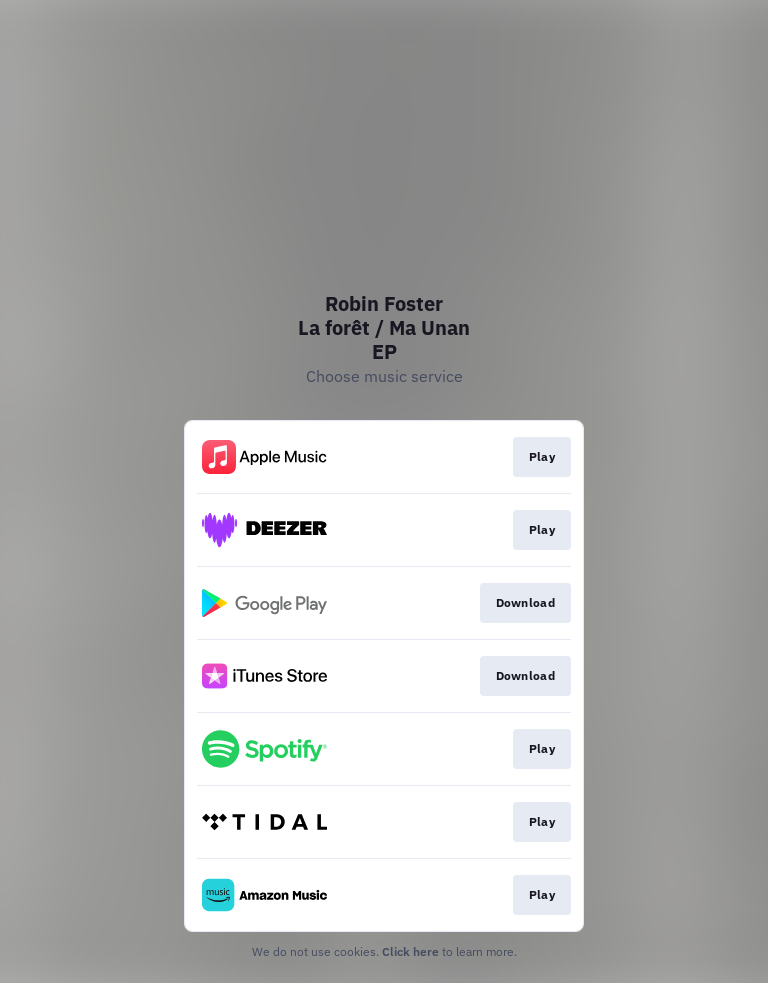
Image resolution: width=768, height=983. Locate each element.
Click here (410, 951)
